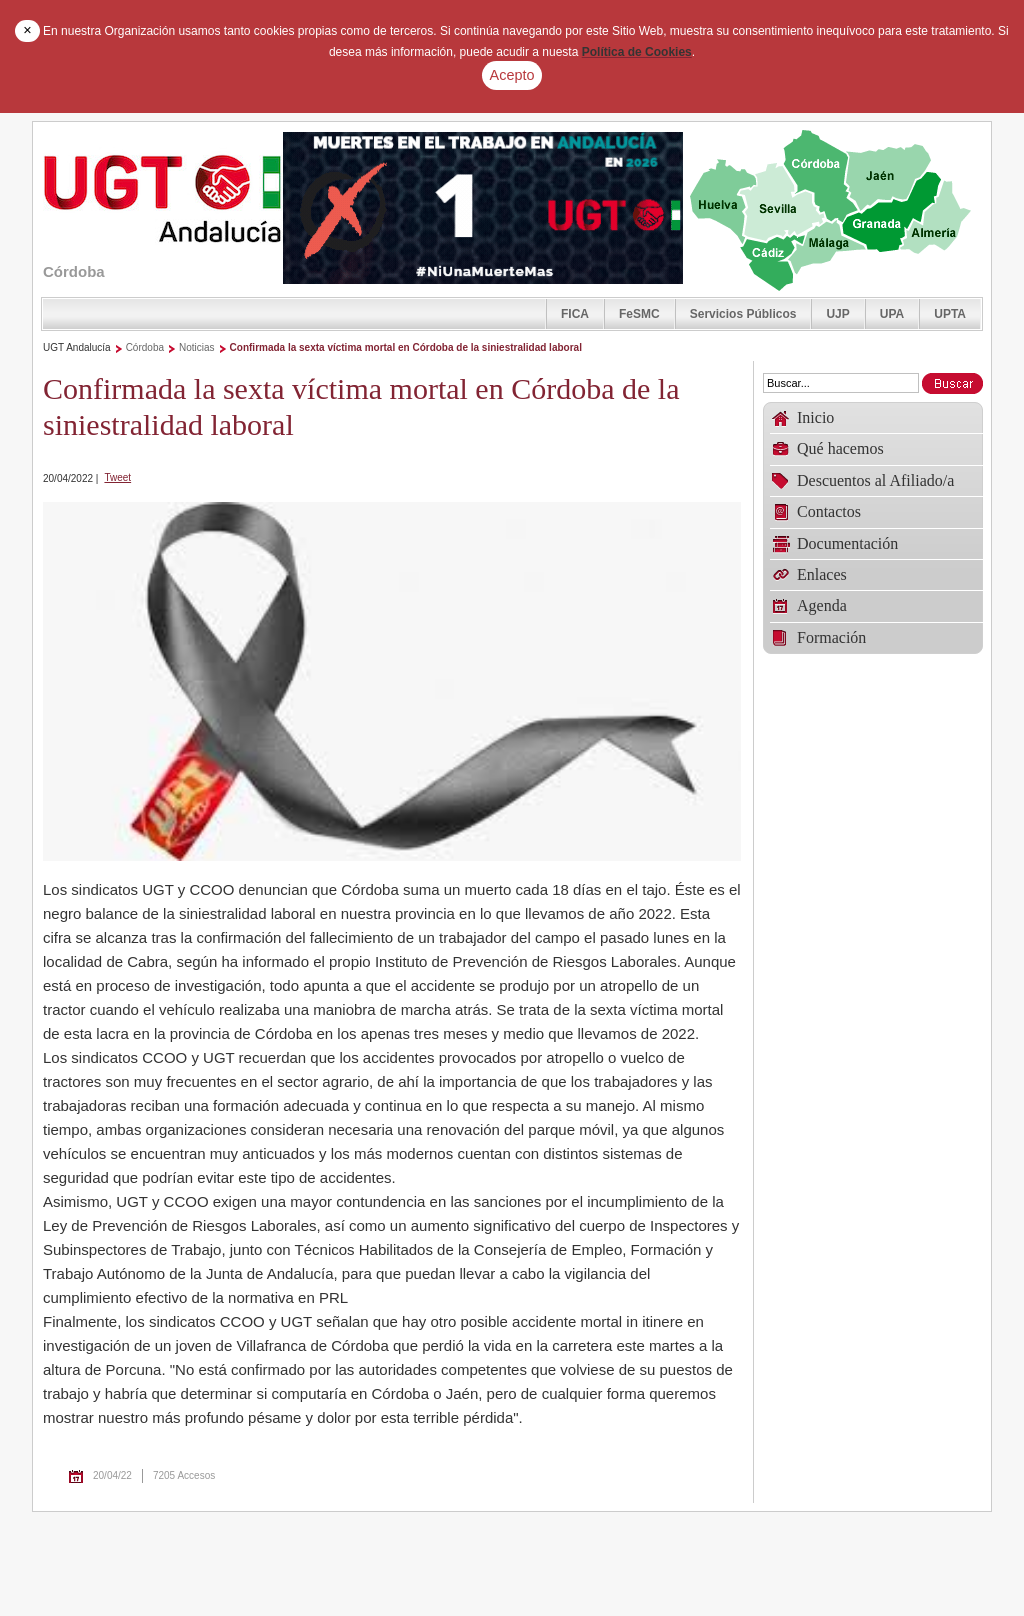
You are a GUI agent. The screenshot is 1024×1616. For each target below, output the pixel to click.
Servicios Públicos (743, 314)
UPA (892, 314)
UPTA (950, 314)
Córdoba (145, 347)
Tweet (117, 477)
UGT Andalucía (77, 347)
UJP (837, 314)
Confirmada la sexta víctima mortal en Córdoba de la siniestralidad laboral (406, 347)
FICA (575, 314)
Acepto (512, 75)
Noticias (197, 347)
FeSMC (639, 314)
